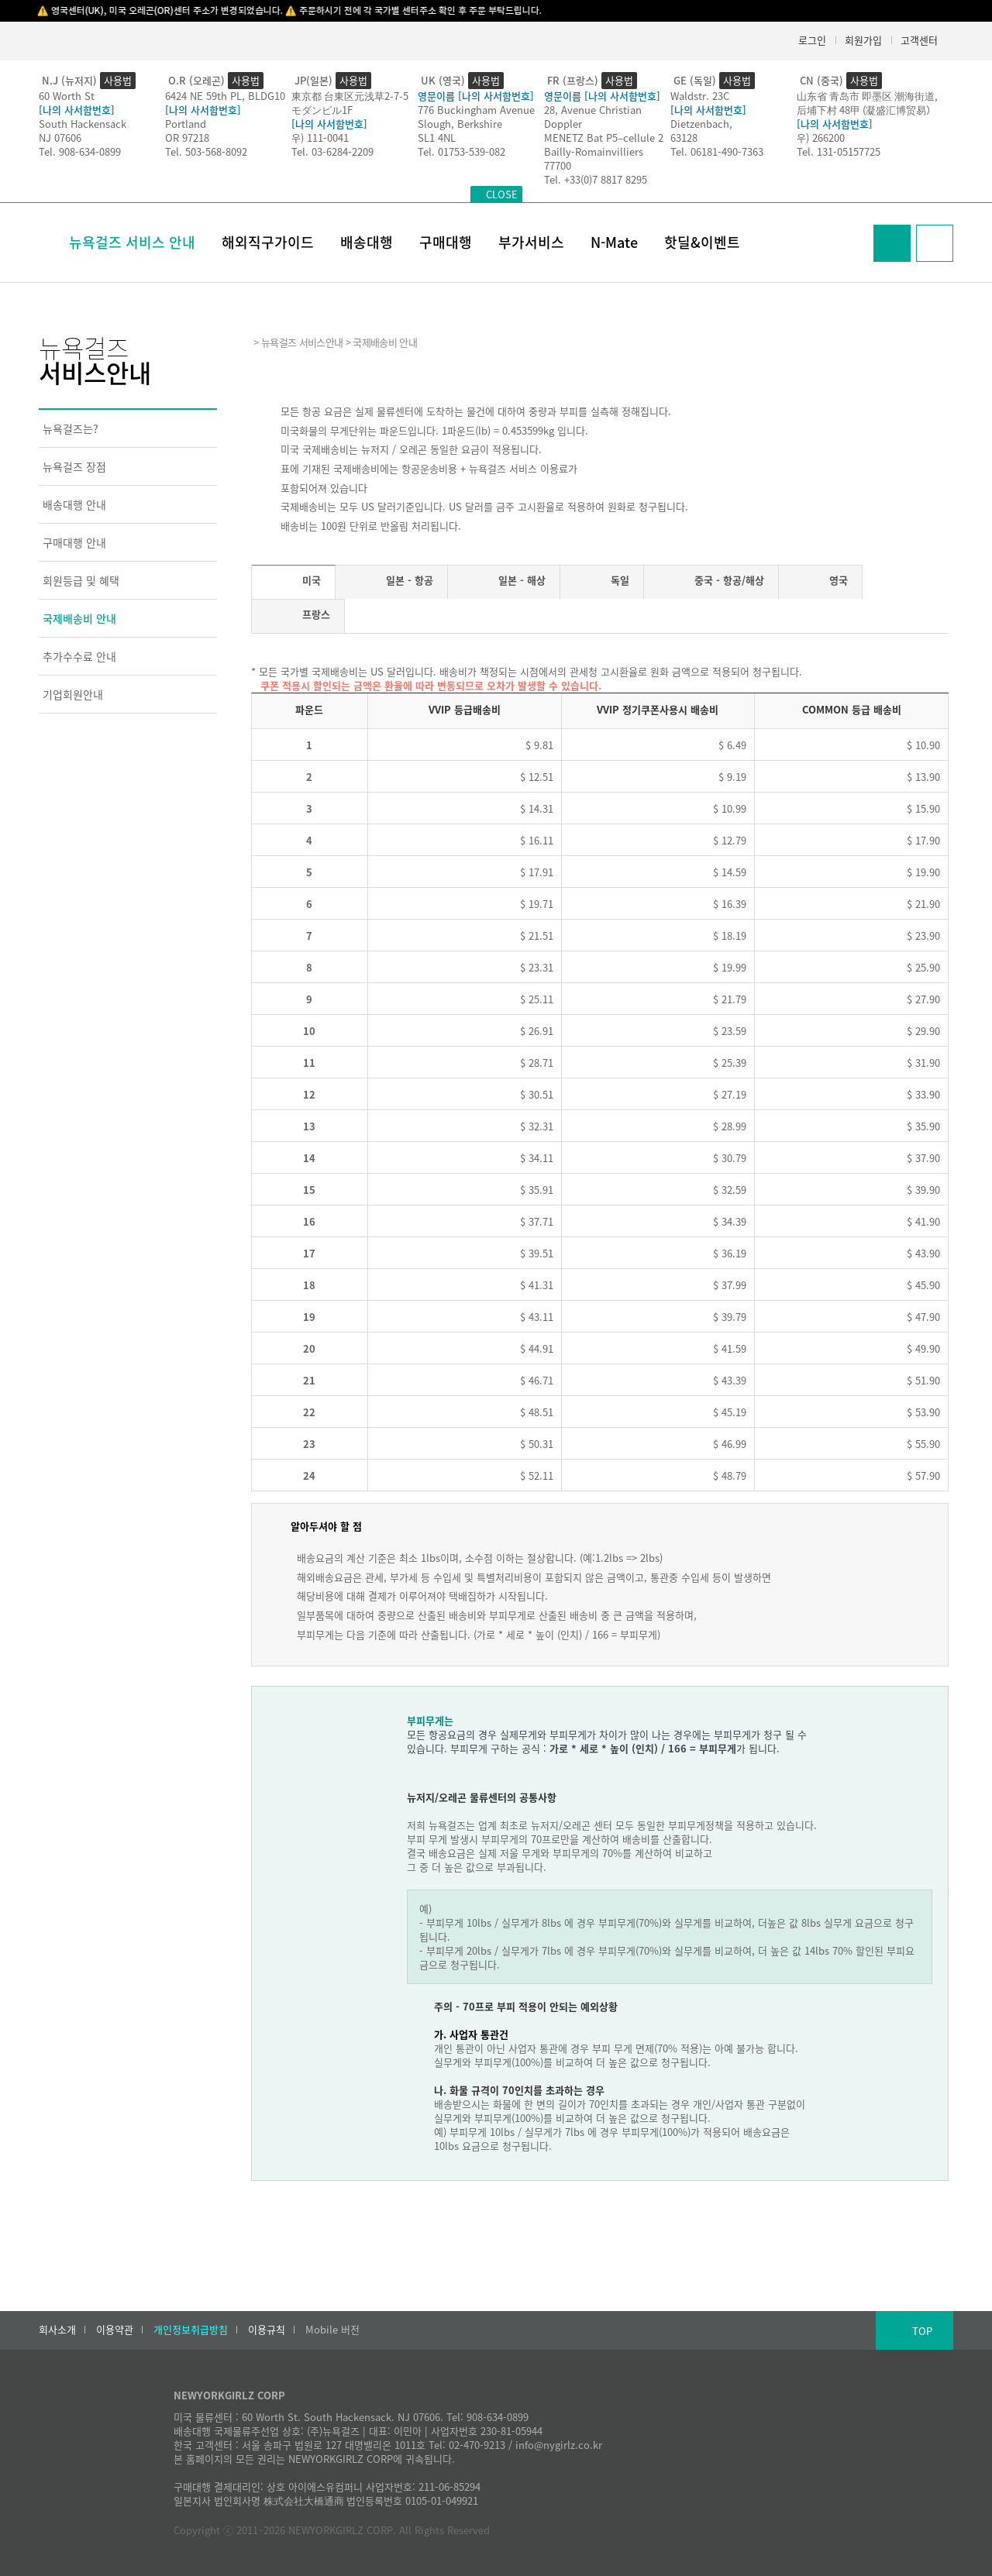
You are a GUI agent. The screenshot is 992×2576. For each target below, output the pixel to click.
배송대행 (366, 242)
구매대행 (445, 242)
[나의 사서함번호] (77, 109)
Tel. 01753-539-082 (461, 151)
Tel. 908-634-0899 (80, 151)
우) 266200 (821, 137)
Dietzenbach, (701, 123)
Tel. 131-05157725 (838, 151)
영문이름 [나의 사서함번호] (476, 95)
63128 (684, 137)
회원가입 (863, 40)
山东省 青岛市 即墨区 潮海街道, (867, 95)
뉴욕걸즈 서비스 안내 (132, 242)
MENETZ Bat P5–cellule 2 (603, 137)
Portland (185, 123)
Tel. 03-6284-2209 (332, 151)
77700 (557, 165)
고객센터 (919, 40)
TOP (922, 2330)
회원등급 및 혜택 (81, 580)
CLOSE (502, 194)
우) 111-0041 (320, 137)
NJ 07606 (60, 137)
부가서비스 (531, 242)
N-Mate (614, 242)
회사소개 (57, 2330)
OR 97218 (187, 137)
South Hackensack (82, 123)
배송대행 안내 (74, 504)
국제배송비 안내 (79, 618)
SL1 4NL (437, 137)
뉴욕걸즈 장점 (74, 466)
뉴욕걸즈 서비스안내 (302, 342)
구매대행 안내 (74, 542)
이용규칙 (266, 2330)
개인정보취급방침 (190, 2330)
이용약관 (114, 2330)
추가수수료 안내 (79, 656)
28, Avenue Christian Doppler (593, 116)
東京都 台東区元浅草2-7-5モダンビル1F (349, 102)
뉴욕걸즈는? (70, 428)
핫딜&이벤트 (702, 242)
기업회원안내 (73, 694)
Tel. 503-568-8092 (206, 151)
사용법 (118, 80)
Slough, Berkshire (460, 123)
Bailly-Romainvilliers (593, 151)
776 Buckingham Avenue (476, 109)
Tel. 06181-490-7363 (716, 151)
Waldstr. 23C (699, 95)
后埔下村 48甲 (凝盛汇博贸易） (866, 109)
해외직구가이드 (268, 242)
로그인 (812, 40)
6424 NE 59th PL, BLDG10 (225, 95)
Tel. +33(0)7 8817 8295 (595, 179)
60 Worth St (67, 95)
